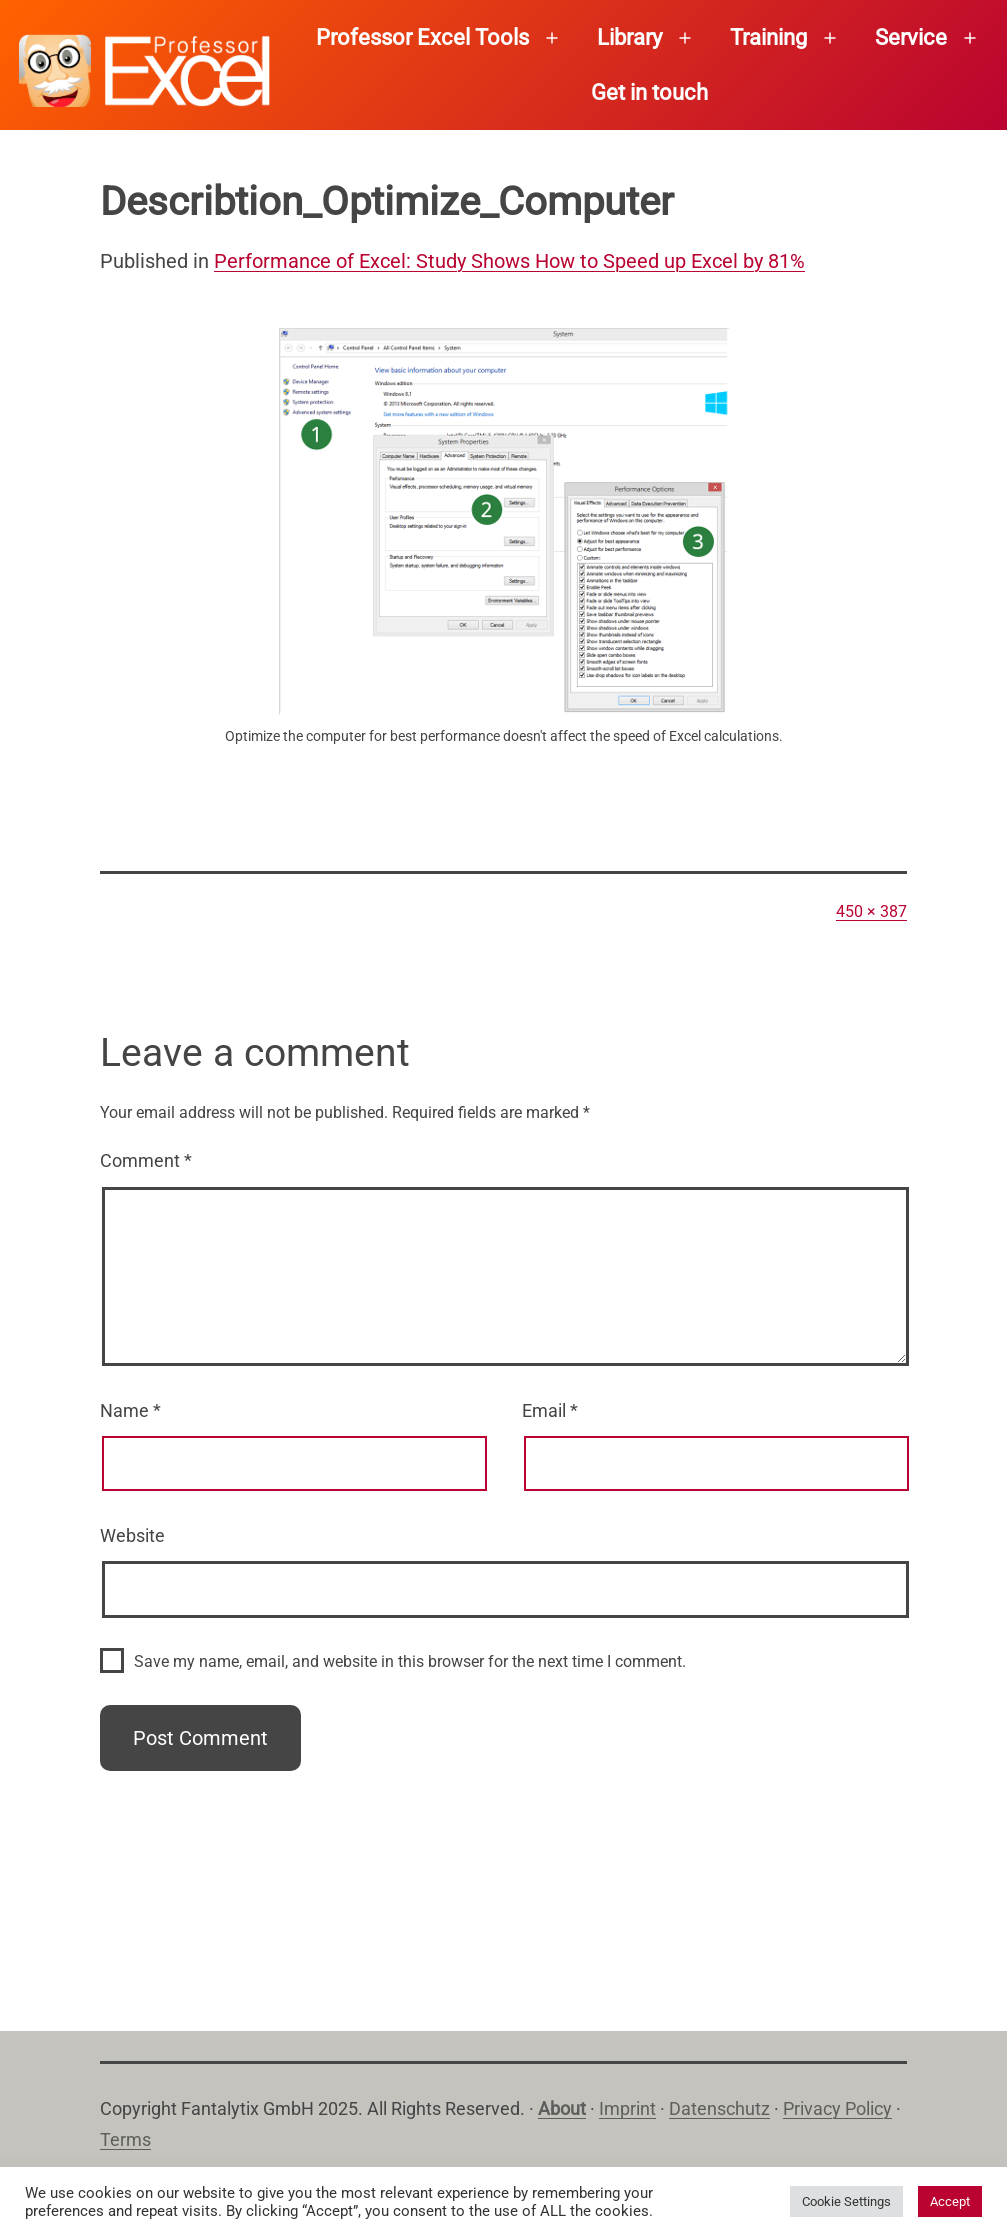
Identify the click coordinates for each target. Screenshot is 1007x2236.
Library (629, 37)
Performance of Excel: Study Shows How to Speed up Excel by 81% (509, 261)
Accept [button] (950, 2201)
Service (911, 37)
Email (550, 1410)
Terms (125, 2139)
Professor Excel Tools (422, 37)
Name (130, 1410)
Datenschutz (719, 2108)
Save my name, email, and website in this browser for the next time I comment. (410, 1661)
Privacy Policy (837, 2108)
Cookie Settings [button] (846, 2201)
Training (768, 37)
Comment (146, 1160)
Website (132, 1535)
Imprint (627, 2108)
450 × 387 (871, 911)
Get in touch (649, 92)
